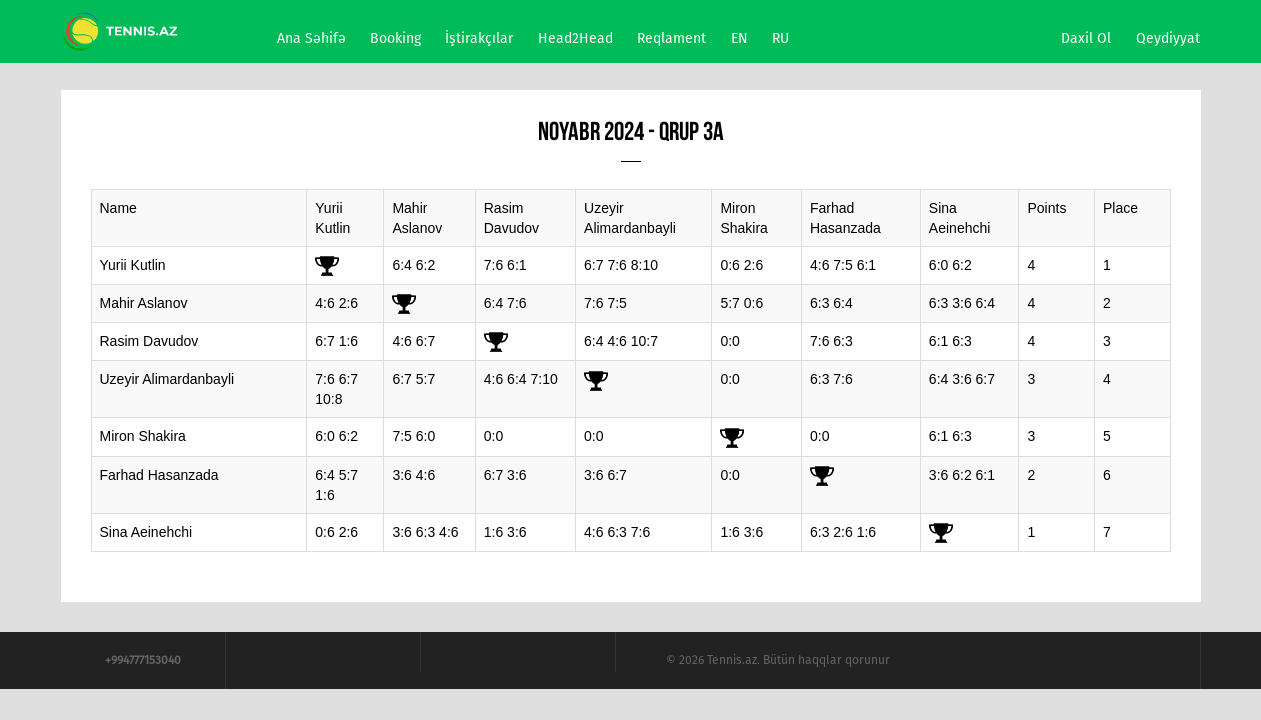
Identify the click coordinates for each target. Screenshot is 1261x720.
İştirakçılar (479, 38)
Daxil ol (1086, 38)
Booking (395, 38)
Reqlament (671, 38)
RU (780, 38)
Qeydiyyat (1168, 38)
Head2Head (575, 38)
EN (739, 38)
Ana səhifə (311, 38)
